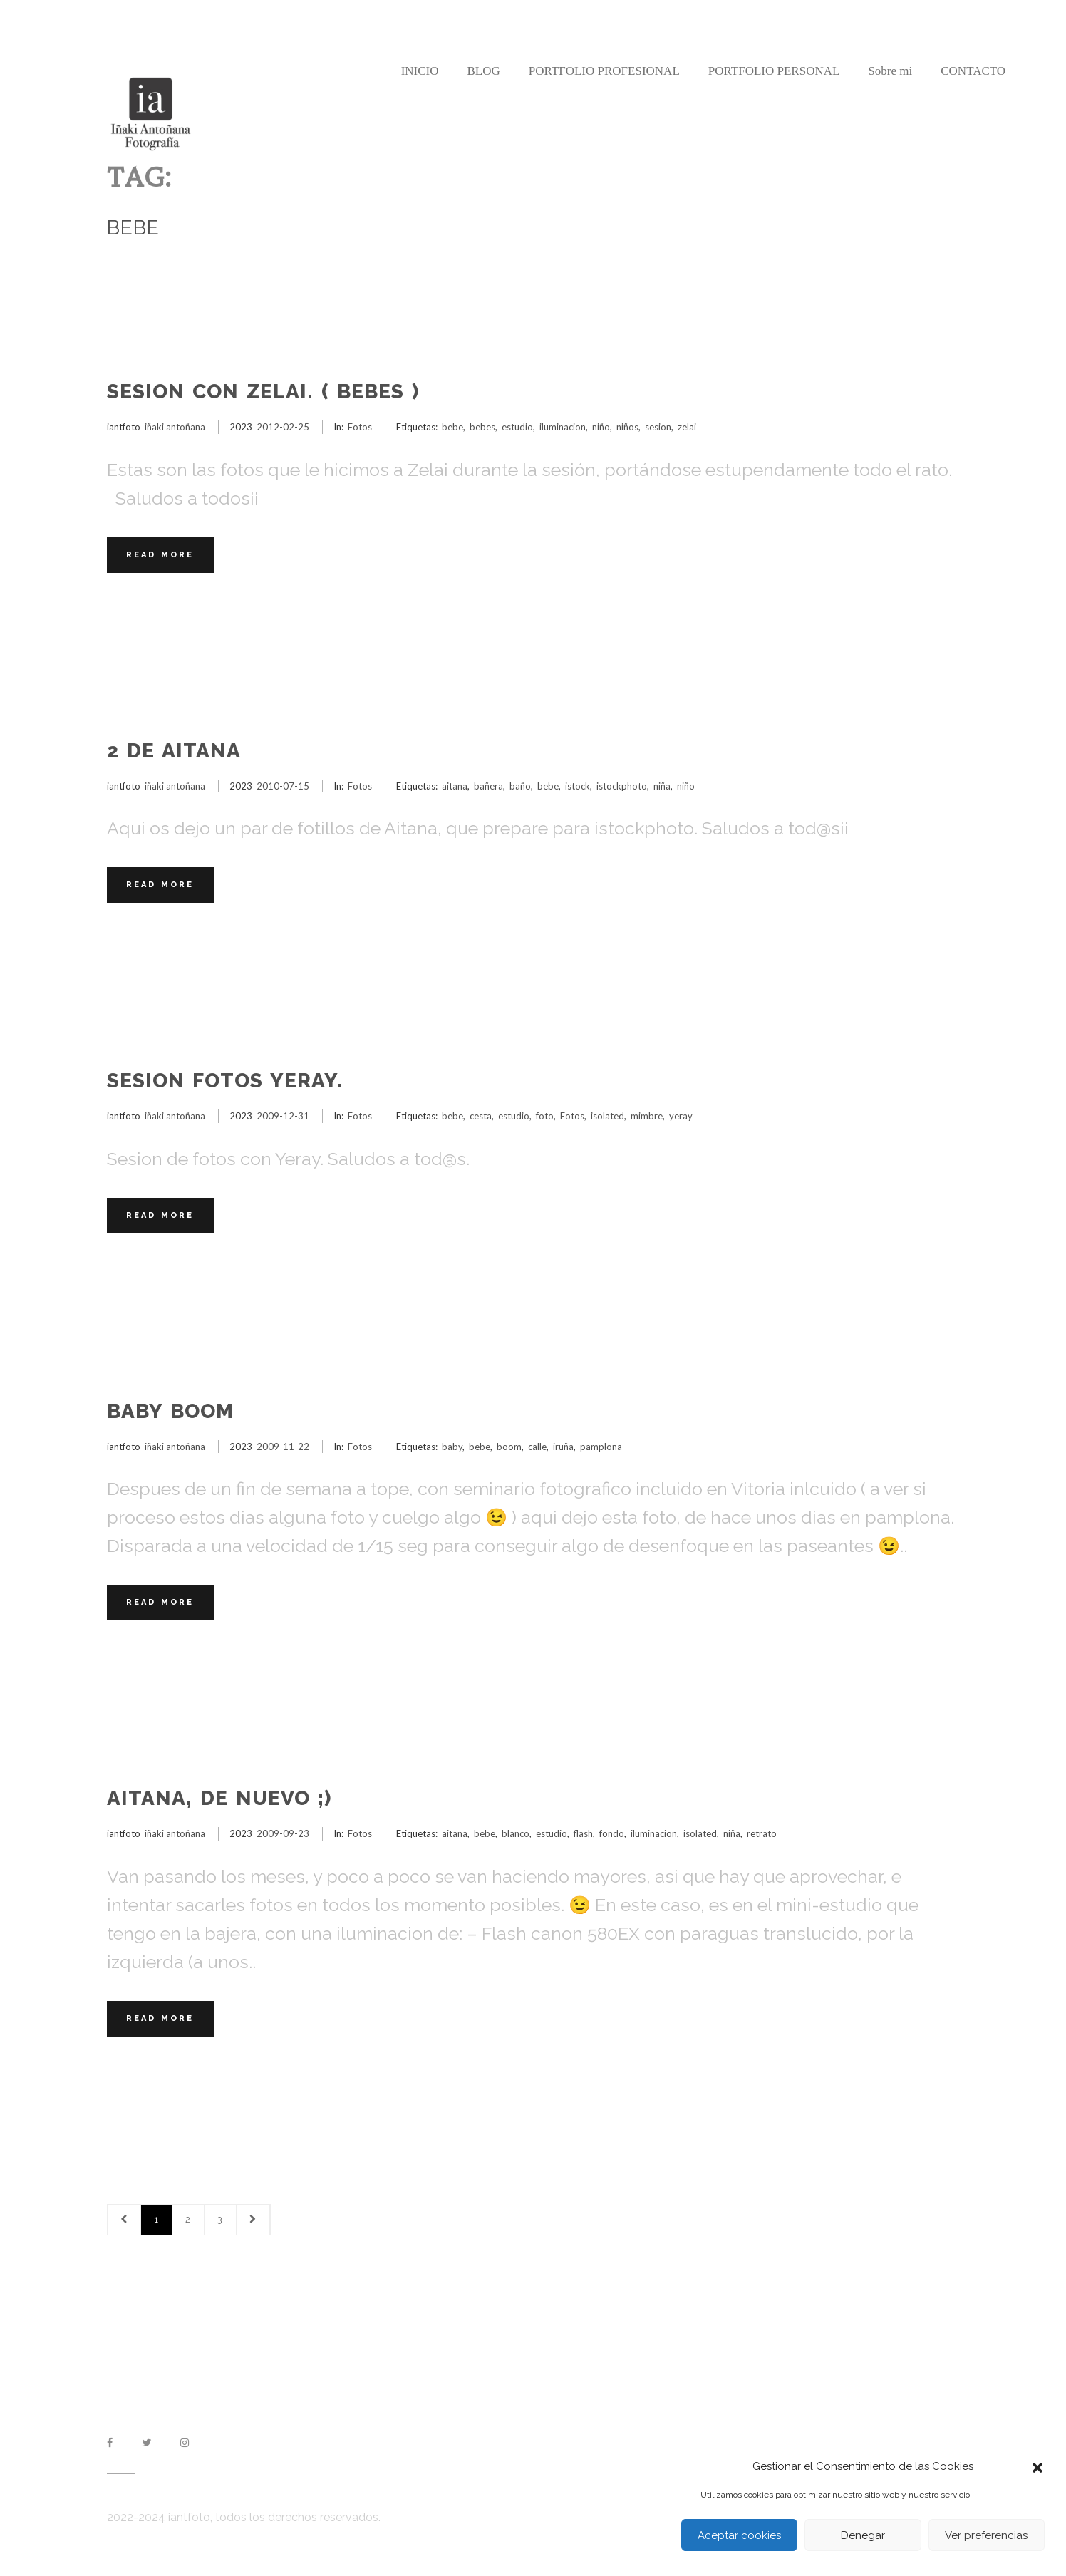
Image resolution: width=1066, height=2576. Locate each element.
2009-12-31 (283, 1116)
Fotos (360, 427)
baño (520, 786)
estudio (517, 427)
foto (545, 1116)
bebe (452, 427)
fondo (611, 1833)
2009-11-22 (283, 1446)
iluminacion (562, 427)
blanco (515, 1833)
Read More (160, 554)
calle (537, 1446)
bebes (482, 427)
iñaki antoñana (175, 427)
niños (627, 427)
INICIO (420, 71)
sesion (658, 427)
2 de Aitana (174, 750)
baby (452, 1446)
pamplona (601, 1446)
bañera (488, 786)
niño (601, 427)
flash (583, 1833)
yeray (681, 1116)
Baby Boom (170, 1411)
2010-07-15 (283, 786)
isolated (607, 1116)
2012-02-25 (283, 427)
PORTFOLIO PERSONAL (774, 71)
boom (509, 1446)
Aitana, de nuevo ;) (219, 1798)
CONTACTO (973, 71)
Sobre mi (890, 71)
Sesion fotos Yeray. (225, 1080)
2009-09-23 (283, 1833)
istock (577, 786)
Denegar (863, 2535)
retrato (762, 1833)
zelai (687, 427)
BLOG (483, 71)
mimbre (647, 1116)
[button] (1037, 2466)
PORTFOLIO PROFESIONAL (604, 71)
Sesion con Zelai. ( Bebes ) (263, 391)
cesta (481, 1116)
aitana (454, 786)
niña (662, 786)
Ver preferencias (986, 2535)
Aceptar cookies (739, 2535)
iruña (563, 1446)
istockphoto (621, 786)
